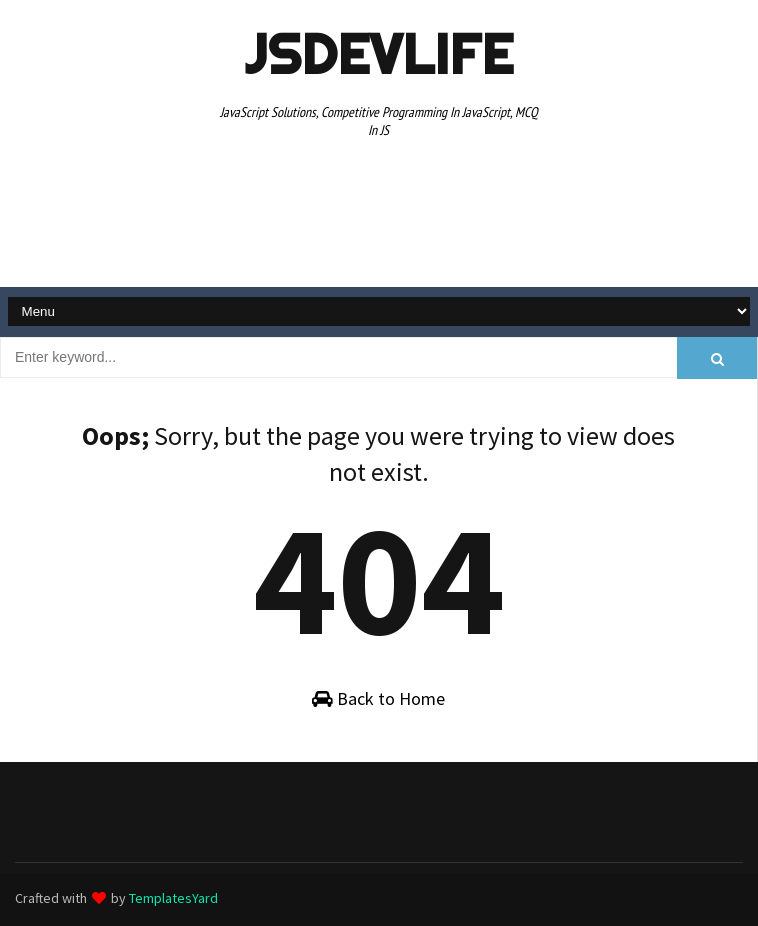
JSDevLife (379, 54)
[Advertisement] (379, 216)
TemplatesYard (173, 898)
